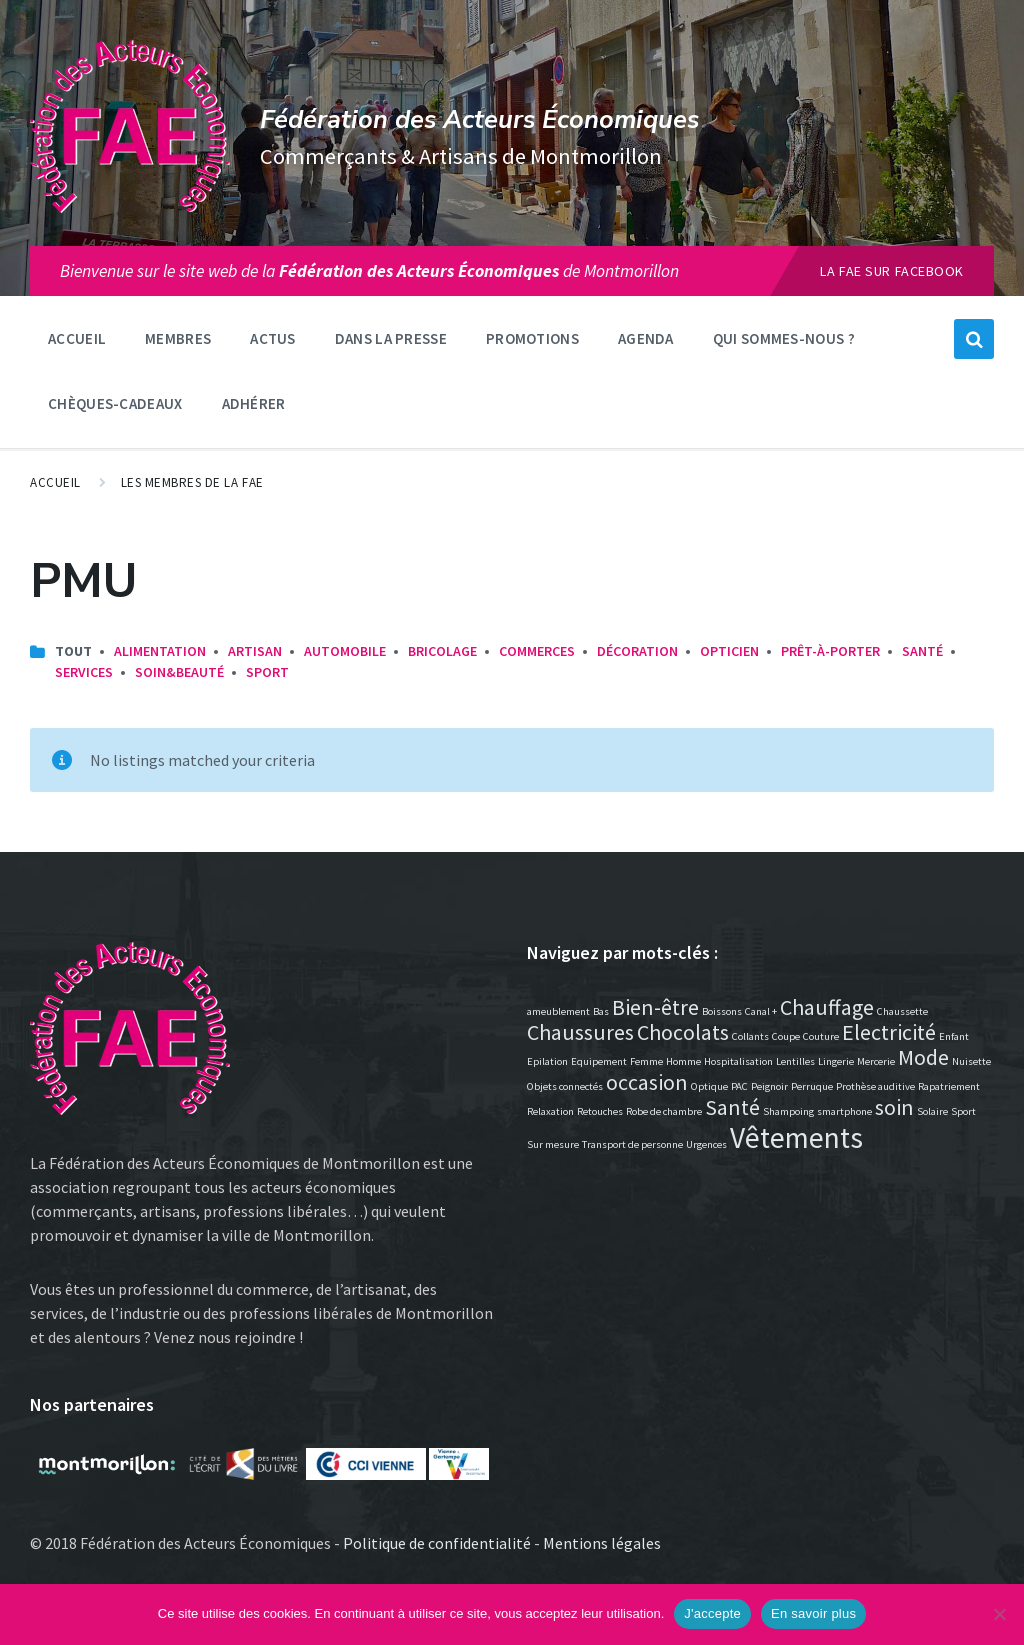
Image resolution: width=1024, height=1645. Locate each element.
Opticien (729, 651)
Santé (922, 651)
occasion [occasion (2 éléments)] (647, 1082)
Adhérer (254, 403)
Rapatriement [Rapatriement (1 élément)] (949, 1086)
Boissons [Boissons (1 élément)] (722, 1011)
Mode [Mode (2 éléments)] (923, 1057)
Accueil (77, 338)
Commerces (537, 651)
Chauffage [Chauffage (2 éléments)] (827, 1007)
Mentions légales (602, 1543)
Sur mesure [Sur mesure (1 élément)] (553, 1144)
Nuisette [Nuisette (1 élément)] (971, 1061)
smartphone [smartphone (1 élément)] (844, 1111)
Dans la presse (391, 338)
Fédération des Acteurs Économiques (479, 119)
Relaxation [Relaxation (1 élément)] (550, 1111)
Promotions (532, 338)
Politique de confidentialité (437, 1543)
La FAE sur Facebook (892, 271)
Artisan (255, 651)
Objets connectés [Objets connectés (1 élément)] (565, 1086)
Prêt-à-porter (830, 651)
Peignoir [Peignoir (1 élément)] (769, 1086)
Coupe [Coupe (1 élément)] (786, 1036)
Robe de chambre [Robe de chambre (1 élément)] (664, 1111)
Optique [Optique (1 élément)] (709, 1086)
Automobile (345, 651)
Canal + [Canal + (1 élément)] (761, 1011)
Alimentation (160, 651)
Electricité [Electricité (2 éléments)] (889, 1032)
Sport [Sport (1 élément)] (963, 1111)
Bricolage (442, 651)
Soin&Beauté (179, 672)
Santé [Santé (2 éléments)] (732, 1107)
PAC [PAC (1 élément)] (739, 1086)
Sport (267, 672)
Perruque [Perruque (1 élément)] (812, 1086)
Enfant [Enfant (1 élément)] (954, 1036)
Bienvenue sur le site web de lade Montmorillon (369, 271)
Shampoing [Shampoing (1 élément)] (788, 1111)
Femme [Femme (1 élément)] (646, 1061)
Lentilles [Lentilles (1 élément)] (795, 1061)
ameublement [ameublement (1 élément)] (558, 1011)
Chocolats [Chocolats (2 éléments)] (683, 1032)
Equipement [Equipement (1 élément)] (599, 1061)
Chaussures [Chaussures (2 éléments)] (580, 1032)
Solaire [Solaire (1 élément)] (932, 1111)
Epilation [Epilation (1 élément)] (547, 1061)
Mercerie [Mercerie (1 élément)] (876, 1061)
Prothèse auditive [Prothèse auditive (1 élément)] (875, 1086)
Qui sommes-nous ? (784, 338)
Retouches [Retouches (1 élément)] (600, 1111)
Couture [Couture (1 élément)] (821, 1036)
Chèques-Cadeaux (115, 403)
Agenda (646, 338)
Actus (273, 338)
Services (84, 672)
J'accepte (712, 1613)
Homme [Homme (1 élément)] (683, 1061)
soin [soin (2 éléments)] (894, 1107)
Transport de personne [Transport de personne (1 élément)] (632, 1144)
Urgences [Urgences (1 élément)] (706, 1144)
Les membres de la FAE (192, 482)
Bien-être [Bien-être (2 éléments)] (655, 1007)
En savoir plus (813, 1613)
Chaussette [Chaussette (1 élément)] (902, 1011)
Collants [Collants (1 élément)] (750, 1036)
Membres (178, 338)
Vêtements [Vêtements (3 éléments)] (796, 1137)
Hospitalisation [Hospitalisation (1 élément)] (738, 1061)
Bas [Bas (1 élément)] (601, 1011)
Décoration (637, 651)
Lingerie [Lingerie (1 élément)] (836, 1061)
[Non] (999, 1614)
